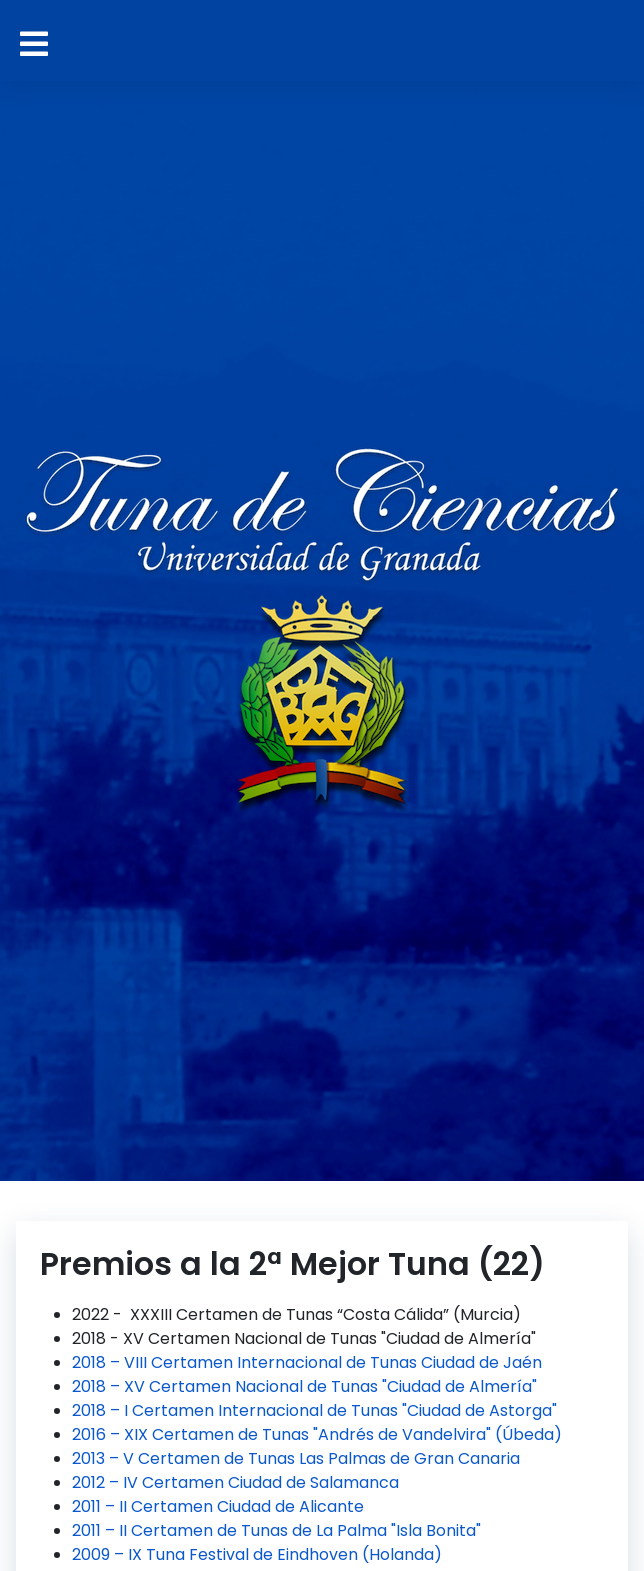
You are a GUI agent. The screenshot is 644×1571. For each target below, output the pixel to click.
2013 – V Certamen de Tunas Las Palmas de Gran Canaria (296, 1458)
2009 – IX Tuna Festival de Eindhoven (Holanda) (257, 1554)
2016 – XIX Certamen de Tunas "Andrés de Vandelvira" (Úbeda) (317, 1434)
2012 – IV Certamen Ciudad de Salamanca (235, 1482)
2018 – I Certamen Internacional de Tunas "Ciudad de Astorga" (314, 1410)
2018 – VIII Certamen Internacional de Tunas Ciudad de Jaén (307, 1362)
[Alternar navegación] (34, 44)
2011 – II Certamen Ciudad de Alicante (218, 1506)
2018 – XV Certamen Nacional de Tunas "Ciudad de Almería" (304, 1386)
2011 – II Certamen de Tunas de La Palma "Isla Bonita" (276, 1530)
